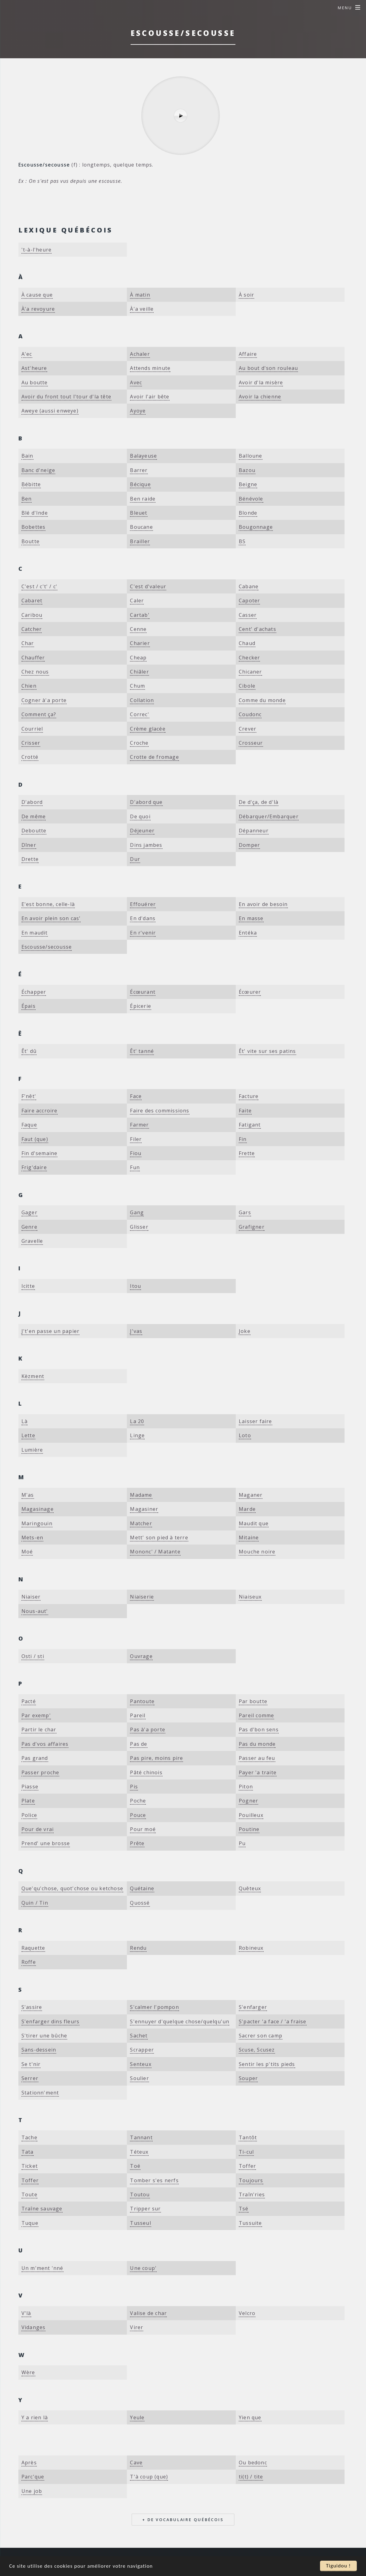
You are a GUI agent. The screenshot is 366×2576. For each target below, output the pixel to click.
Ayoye (138, 410)
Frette (247, 1153)
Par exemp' (36, 1715)
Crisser (30, 742)
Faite (245, 1110)
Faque (29, 1124)
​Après (29, 2462)
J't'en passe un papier (50, 1331)
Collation (142, 700)
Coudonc (250, 714)
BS (242, 541)
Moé (27, 1551)
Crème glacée (147, 728)
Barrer (138, 470)
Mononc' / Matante (155, 1551)
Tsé (244, 2208)
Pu (242, 1843)
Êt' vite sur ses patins (267, 1051)
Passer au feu (257, 1758)
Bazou (247, 470)
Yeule (137, 2417)
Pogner (248, 1800)
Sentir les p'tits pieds (267, 2064)
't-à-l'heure (36, 249)
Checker (249, 657)
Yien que (250, 2417)
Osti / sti (32, 1656)
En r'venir (143, 932)
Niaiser (30, 1596)
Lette (28, 1435)
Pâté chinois (146, 1772)
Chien (28, 685)
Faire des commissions (159, 1110)
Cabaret (31, 600)
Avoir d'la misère (261, 382)
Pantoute (142, 1701)
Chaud (247, 643)
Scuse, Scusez (257, 2049)
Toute (29, 2194)
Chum (137, 685)
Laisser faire (255, 1421)
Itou (135, 1286)
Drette (30, 859)
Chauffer (33, 657)
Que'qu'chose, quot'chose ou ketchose (72, 1888)
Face (136, 1096)
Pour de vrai (37, 1829)
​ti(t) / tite (251, 2476)
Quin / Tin (34, 1902)
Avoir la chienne (260, 396)
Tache (29, 2137)
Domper (249, 845)
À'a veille (142, 308)
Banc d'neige (38, 470)
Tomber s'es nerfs (154, 2180)
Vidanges (33, 2327)
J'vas (136, 1331)
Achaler (140, 354)
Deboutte (34, 830)
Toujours (251, 2180)
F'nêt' (28, 1096)
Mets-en (32, 1537)
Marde (247, 1509)
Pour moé (143, 1829)
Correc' (139, 714)
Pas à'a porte (147, 1729)
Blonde (248, 512)
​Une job (31, 2491)
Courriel (32, 728)
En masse (251, 918)
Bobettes (33, 527)
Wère (28, 2372)
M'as (27, 1494)
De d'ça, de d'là (258, 802)
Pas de (138, 1744)
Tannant (141, 2137)
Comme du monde (262, 700)
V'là (26, 2313)
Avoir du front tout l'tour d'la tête (66, 396)
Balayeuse (143, 455)
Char (27, 643)
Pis (134, 1786)
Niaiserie (142, 1596)
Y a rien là (34, 2417)
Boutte (30, 541)
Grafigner (252, 1226)
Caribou (31, 615)
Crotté (29, 757)
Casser (248, 615)
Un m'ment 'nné (42, 2268)
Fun (135, 1167)
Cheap (138, 657)
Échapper (33, 992)
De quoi (140, 816)
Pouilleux (251, 1815)
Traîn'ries (252, 2194)
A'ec (26, 354)
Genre (29, 1226)
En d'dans (142, 918)
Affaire (248, 354)
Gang (137, 1212)
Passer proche (40, 1772)
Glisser (139, 1226)
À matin (140, 294)
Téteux (139, 2151)
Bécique (140, 484)
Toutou (140, 2194)
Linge (137, 1435)
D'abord (32, 802)
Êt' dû (28, 1051)
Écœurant (142, 992)
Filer (136, 1139)
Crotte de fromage (154, 757)
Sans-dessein (38, 2049)
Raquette (33, 1947)
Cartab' (139, 615)
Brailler (140, 541)
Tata (27, 2151)
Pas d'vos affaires (45, 1744)
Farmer (139, 1124)
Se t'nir (31, 2064)
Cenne (138, 629)
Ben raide (142, 498)
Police (29, 1815)
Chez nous (35, 671)
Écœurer (250, 992)
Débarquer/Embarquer (269, 816)
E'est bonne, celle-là (48, 904)
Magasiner (144, 1509)
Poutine (249, 1829)
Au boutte (34, 382)
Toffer (247, 2166)
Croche (139, 742)
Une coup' (143, 2268)
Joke (244, 1331)
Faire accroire (39, 1110)
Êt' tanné (142, 1051)
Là (24, 1421)
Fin (243, 1139)
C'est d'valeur (148, 586)
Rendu (138, 1947)
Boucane (141, 527)
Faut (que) (34, 1139)
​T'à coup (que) (149, 2476)
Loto (245, 1435)
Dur (135, 859)
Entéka (248, 932)
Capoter (249, 600)
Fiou (135, 1153)
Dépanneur (254, 830)
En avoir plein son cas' (51, 918)
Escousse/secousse (46, 946)
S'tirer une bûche (44, 2035)
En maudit (34, 932)
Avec (136, 382)
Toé (135, 2166)
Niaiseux (250, 1596)
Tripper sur (145, 2208)
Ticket (29, 2166)
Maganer (250, 1494)
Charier (140, 643)
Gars (245, 1212)
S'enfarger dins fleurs (50, 2021)
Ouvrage (141, 1656)
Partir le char (38, 1729)
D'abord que (146, 802)
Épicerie (140, 1006)
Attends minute (150, 368)
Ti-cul (246, 2151)
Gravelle (32, 1241)
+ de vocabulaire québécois (183, 2519)
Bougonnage (256, 527)
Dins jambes (146, 845)
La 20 (137, 1421)
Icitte (28, 1286)
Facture (248, 1096)
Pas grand (34, 1758)
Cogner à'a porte (44, 700)
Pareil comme (256, 1715)
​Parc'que (32, 2476)
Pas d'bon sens (259, 1729)
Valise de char (148, 2313)
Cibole (247, 685)
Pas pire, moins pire (156, 1758)
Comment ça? (38, 714)
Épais (28, 1006)
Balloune (250, 455)
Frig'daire (34, 1167)
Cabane (248, 586)
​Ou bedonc (253, 2462)
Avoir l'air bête (149, 396)
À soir (246, 294)
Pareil (137, 1715)
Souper (248, 2078)
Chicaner (250, 671)
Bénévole (251, 498)
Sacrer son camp (260, 2035)
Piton (246, 1786)
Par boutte (253, 1701)
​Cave (136, 2462)
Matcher (141, 1523)
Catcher (31, 629)
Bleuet (138, 512)
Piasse (29, 1786)
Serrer (29, 2078)
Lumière (32, 1449)
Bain (27, 455)
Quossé (140, 1902)
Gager (29, 1212)
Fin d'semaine (39, 1153)
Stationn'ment (40, 2092)
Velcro (247, 2313)
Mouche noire (257, 1551)
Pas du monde (257, 1744)
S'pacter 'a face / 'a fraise (273, 2021)
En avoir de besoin (263, 904)
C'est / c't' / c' (39, 586)
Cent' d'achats (257, 629)
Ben (26, 498)
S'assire (31, 2007)
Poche (138, 1800)
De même (33, 816)
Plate (28, 1800)
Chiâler (139, 671)
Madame (141, 1494)
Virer (136, 2327)
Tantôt (248, 2137)
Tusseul (140, 2223)
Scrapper (142, 2049)
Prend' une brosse (45, 1843)
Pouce (138, 1815)
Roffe (28, 1962)
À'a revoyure (38, 308)
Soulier (139, 2078)
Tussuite (250, 2223)
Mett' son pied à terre (159, 1537)
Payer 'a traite (257, 1772)
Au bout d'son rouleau (268, 368)
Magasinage (37, 1509)
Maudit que (254, 1523)
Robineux (251, 1947)
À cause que (37, 294)
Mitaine (249, 1537)
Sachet (138, 2035)
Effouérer (143, 904)
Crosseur (251, 742)
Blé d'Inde (34, 512)
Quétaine (142, 1888)
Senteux (140, 2064)
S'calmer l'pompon (154, 2007)
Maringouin (36, 1523)
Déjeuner (142, 830)
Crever (247, 728)
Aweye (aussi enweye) (49, 410)
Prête (137, 1843)
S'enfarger (253, 2007)
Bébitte (31, 484)
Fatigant (250, 1124)
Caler (137, 600)
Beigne (248, 484)
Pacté (28, 1701)
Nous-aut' (34, 1611)
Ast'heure (34, 368)
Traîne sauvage (42, 2208)
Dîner (28, 845)
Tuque (29, 2223)
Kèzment (32, 1376)
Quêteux (250, 1888)
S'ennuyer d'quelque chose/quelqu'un (179, 2021)
